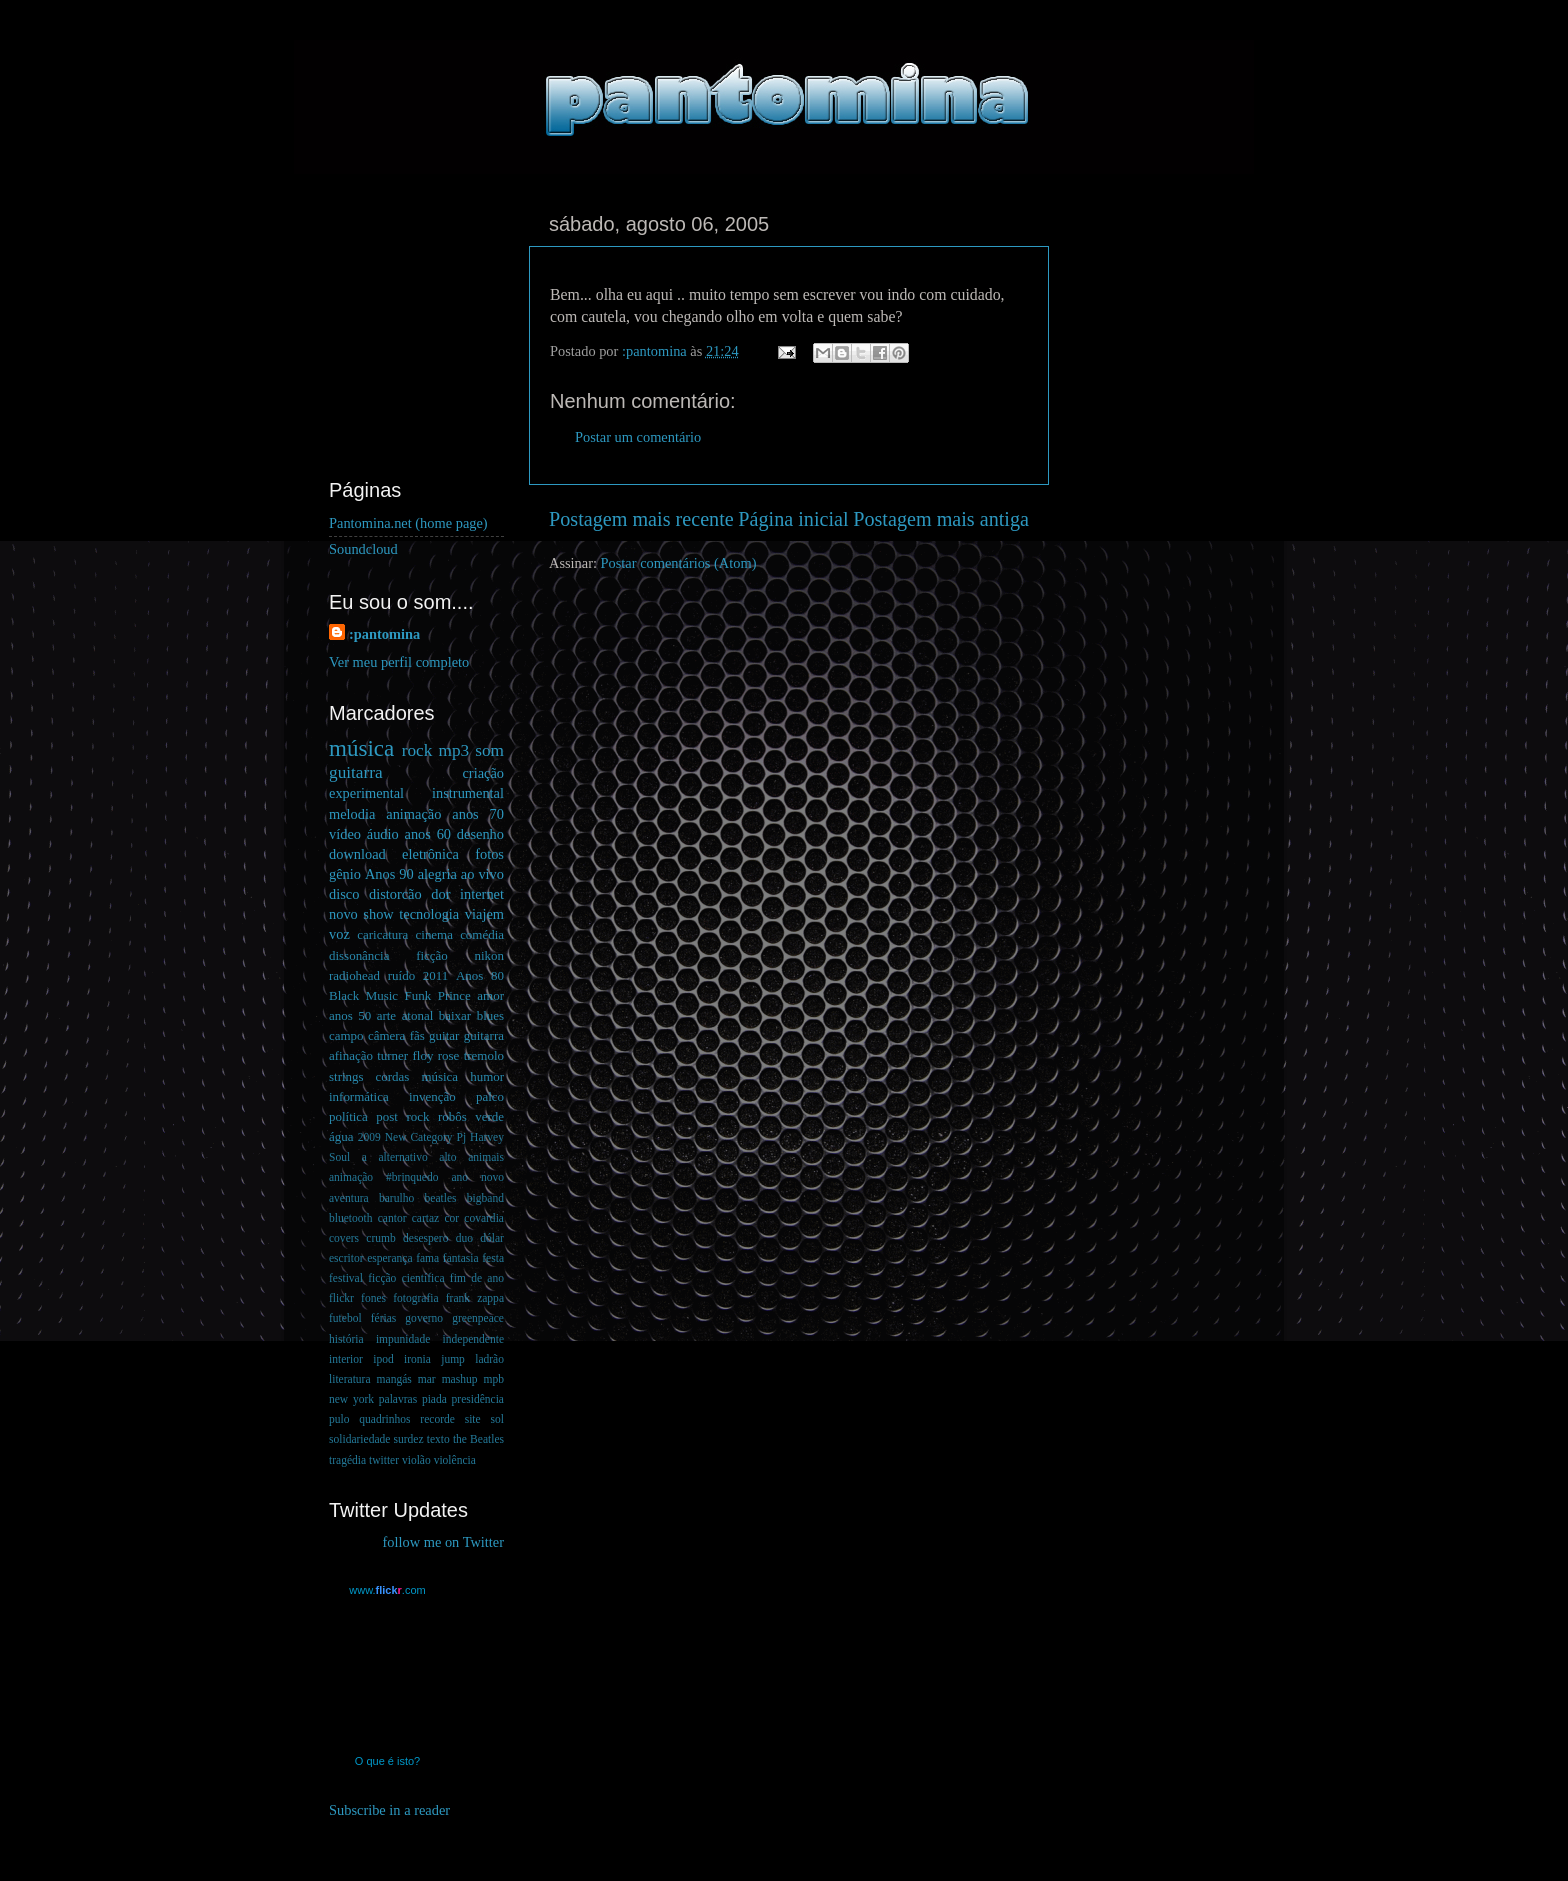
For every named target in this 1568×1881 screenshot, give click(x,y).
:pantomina (384, 634)
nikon (489, 955)
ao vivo (482, 874)
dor (440, 894)
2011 (435, 975)
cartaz (425, 1218)
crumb (380, 1238)
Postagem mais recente (641, 519)
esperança (389, 1258)
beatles (441, 1198)
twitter (384, 1460)
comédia (482, 934)
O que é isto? (387, 1761)
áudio (383, 834)
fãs (417, 1035)
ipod (383, 1359)
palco (490, 1096)
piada (434, 1399)
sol (497, 1419)
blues (490, 1015)
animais (486, 1157)
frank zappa (475, 1298)
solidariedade (359, 1439)
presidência (478, 1399)
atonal (418, 1015)
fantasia (461, 1258)
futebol (345, 1318)
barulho (396, 1198)
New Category (419, 1137)
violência (455, 1460)
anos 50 (350, 1015)
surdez (409, 1439)
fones (373, 1298)
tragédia (347, 1460)
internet (482, 894)
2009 (369, 1137)
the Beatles (478, 1439)
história (346, 1339)
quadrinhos (384, 1419)
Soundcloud (363, 549)
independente (473, 1339)
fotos (489, 854)
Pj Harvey (480, 1137)
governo (424, 1318)
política (348, 1116)
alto (447, 1157)
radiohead (354, 975)
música (361, 748)
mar (427, 1379)
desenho (480, 834)
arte (386, 1015)
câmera (386, 1035)
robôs (452, 1116)
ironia (417, 1359)
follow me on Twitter (443, 1542)
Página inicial (793, 519)
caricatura (382, 934)
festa (493, 1258)
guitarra (356, 772)
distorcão (395, 894)
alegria (437, 874)
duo (464, 1238)
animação (413, 814)
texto (438, 1439)
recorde (437, 1419)
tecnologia (429, 914)
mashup (460, 1379)
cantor (392, 1218)
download (357, 854)
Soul (339, 1157)
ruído (401, 975)
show (378, 914)
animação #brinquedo (383, 1177)
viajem (484, 914)
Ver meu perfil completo (399, 662)
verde (489, 1116)
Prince (454, 995)
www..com (387, 1590)
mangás (394, 1379)
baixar (455, 1015)
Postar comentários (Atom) (679, 563)
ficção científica (406, 1278)
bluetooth (351, 1218)
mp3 (453, 750)
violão (416, 1460)
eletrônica (430, 854)
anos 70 (478, 814)
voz (339, 934)
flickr (341, 1298)
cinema (434, 934)
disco (344, 894)
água (341, 1136)
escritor (346, 1258)
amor (490, 995)
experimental (366, 793)
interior (346, 1359)
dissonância (359, 955)
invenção (432, 1096)
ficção (432, 955)
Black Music (363, 995)
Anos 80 (480, 975)
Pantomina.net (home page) (408, 523)
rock (417, 750)
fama (427, 1258)
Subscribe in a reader (389, 1810)
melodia (352, 814)
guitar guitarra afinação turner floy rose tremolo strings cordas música (416, 1055)
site (473, 1419)
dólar (492, 1238)
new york (351, 1399)
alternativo (402, 1157)
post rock (402, 1116)
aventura (349, 1198)
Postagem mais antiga (941, 519)
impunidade (403, 1339)
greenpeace (478, 1318)
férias (384, 1318)
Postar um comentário (638, 437)
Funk (418, 995)
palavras (398, 1399)
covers (344, 1238)
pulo (339, 1419)
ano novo (477, 1177)
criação (483, 773)
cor (451, 1218)
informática (359, 1096)
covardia (484, 1218)
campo (346, 1035)
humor (487, 1076)
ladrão (489, 1359)
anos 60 (428, 834)
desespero (425, 1238)
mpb (493, 1379)
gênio (345, 874)
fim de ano (477, 1278)
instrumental (468, 793)
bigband (485, 1198)
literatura (350, 1379)
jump (453, 1359)
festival (346, 1278)
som (489, 750)
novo (343, 914)
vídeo (345, 834)
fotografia (415, 1298)
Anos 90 (389, 874)
